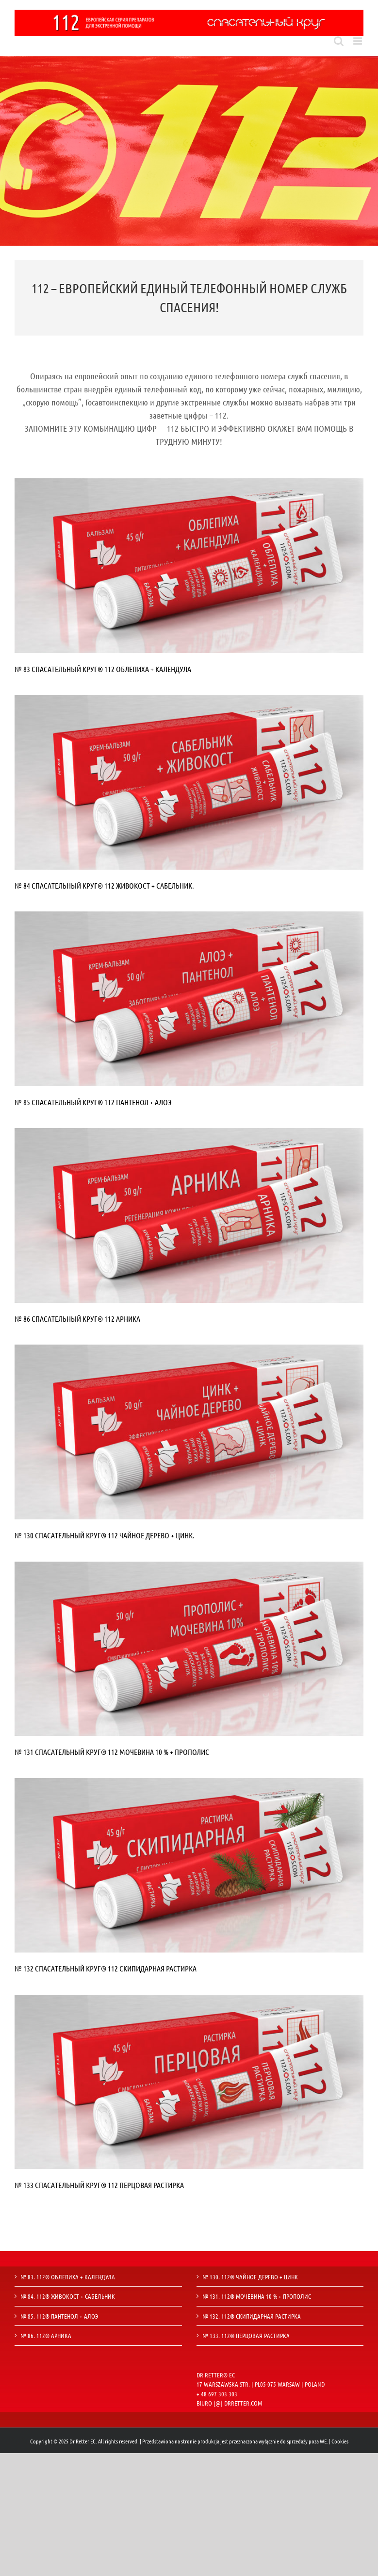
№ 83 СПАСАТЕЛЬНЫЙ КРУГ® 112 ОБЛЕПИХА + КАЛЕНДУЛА (103, 668)
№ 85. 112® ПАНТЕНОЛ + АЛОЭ (59, 2316)
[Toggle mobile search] (339, 41)
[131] (189, 1566)
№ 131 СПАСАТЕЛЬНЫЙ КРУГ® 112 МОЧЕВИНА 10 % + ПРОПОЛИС (112, 1751)
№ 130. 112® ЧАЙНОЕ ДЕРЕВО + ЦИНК (250, 2277)
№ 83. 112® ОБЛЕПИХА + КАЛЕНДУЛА (67, 2277)
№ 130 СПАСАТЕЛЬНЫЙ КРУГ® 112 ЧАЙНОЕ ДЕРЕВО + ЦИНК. (105, 1535)
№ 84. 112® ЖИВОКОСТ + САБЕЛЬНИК (67, 2296)
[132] (189, 1783)
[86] (189, 1132)
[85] (189, 916)
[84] (189, 699)
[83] (189, 483)
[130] (189, 1349)
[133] (189, 1999)
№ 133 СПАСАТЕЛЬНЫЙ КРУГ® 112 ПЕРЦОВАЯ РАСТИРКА (99, 2184)
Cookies (339, 2441)
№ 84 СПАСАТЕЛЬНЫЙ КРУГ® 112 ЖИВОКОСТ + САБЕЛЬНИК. (104, 885)
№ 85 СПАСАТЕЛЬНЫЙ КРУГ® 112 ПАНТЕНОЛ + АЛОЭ (93, 1102)
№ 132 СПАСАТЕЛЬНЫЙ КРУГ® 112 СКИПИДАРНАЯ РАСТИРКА (106, 1968)
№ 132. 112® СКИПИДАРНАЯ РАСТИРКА (251, 2316)
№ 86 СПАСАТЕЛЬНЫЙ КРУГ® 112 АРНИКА (77, 1318)
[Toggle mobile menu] (358, 41)
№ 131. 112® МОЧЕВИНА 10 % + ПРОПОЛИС (256, 2296)
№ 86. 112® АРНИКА (45, 2335)
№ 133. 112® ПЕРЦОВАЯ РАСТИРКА (246, 2335)
